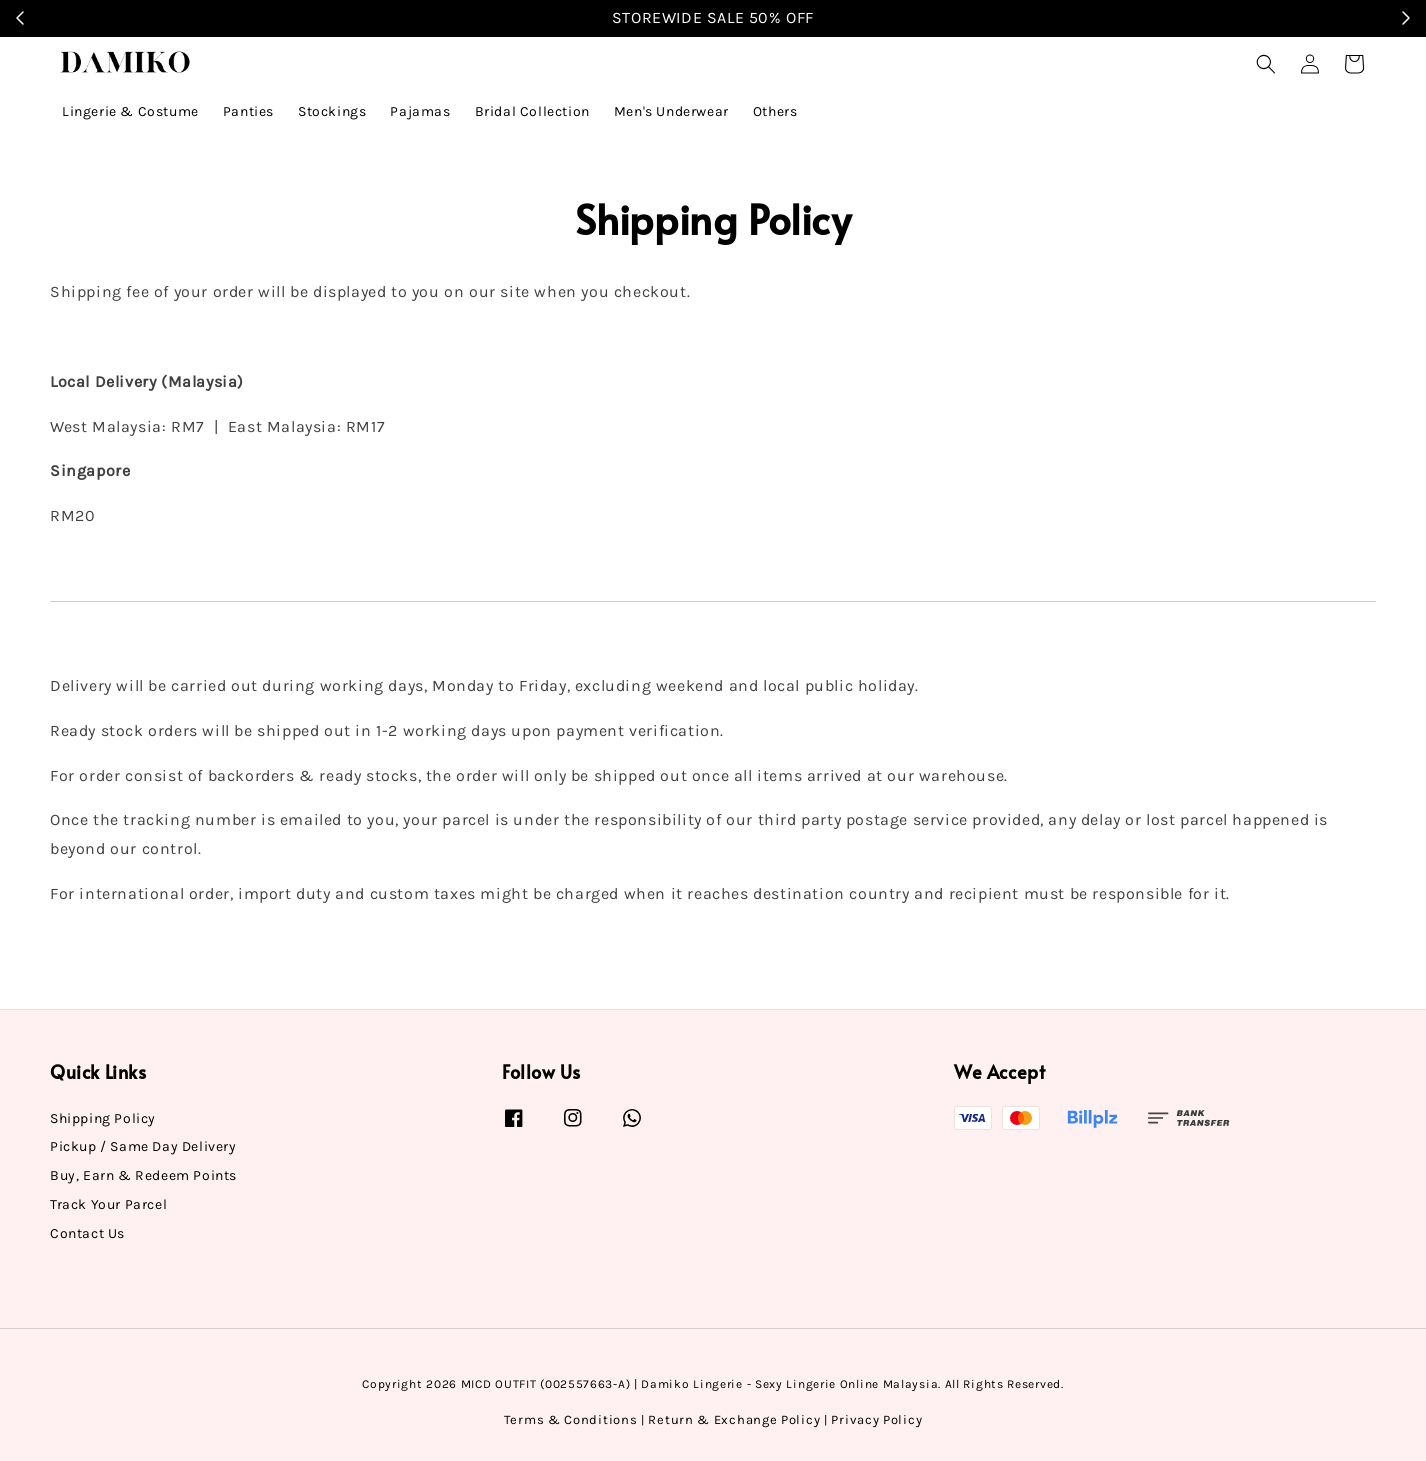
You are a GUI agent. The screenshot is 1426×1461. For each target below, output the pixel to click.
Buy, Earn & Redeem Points (143, 1175)
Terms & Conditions (571, 1419)
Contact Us (87, 1233)
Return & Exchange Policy (734, 1419)
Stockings (332, 111)
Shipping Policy (103, 1118)
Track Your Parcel (108, 1204)
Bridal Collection (532, 111)
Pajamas (420, 111)
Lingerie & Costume (130, 111)
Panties (248, 111)
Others (775, 111)
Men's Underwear (671, 111)
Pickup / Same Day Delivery (143, 1146)
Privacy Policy (876, 1419)
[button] (1266, 64)
